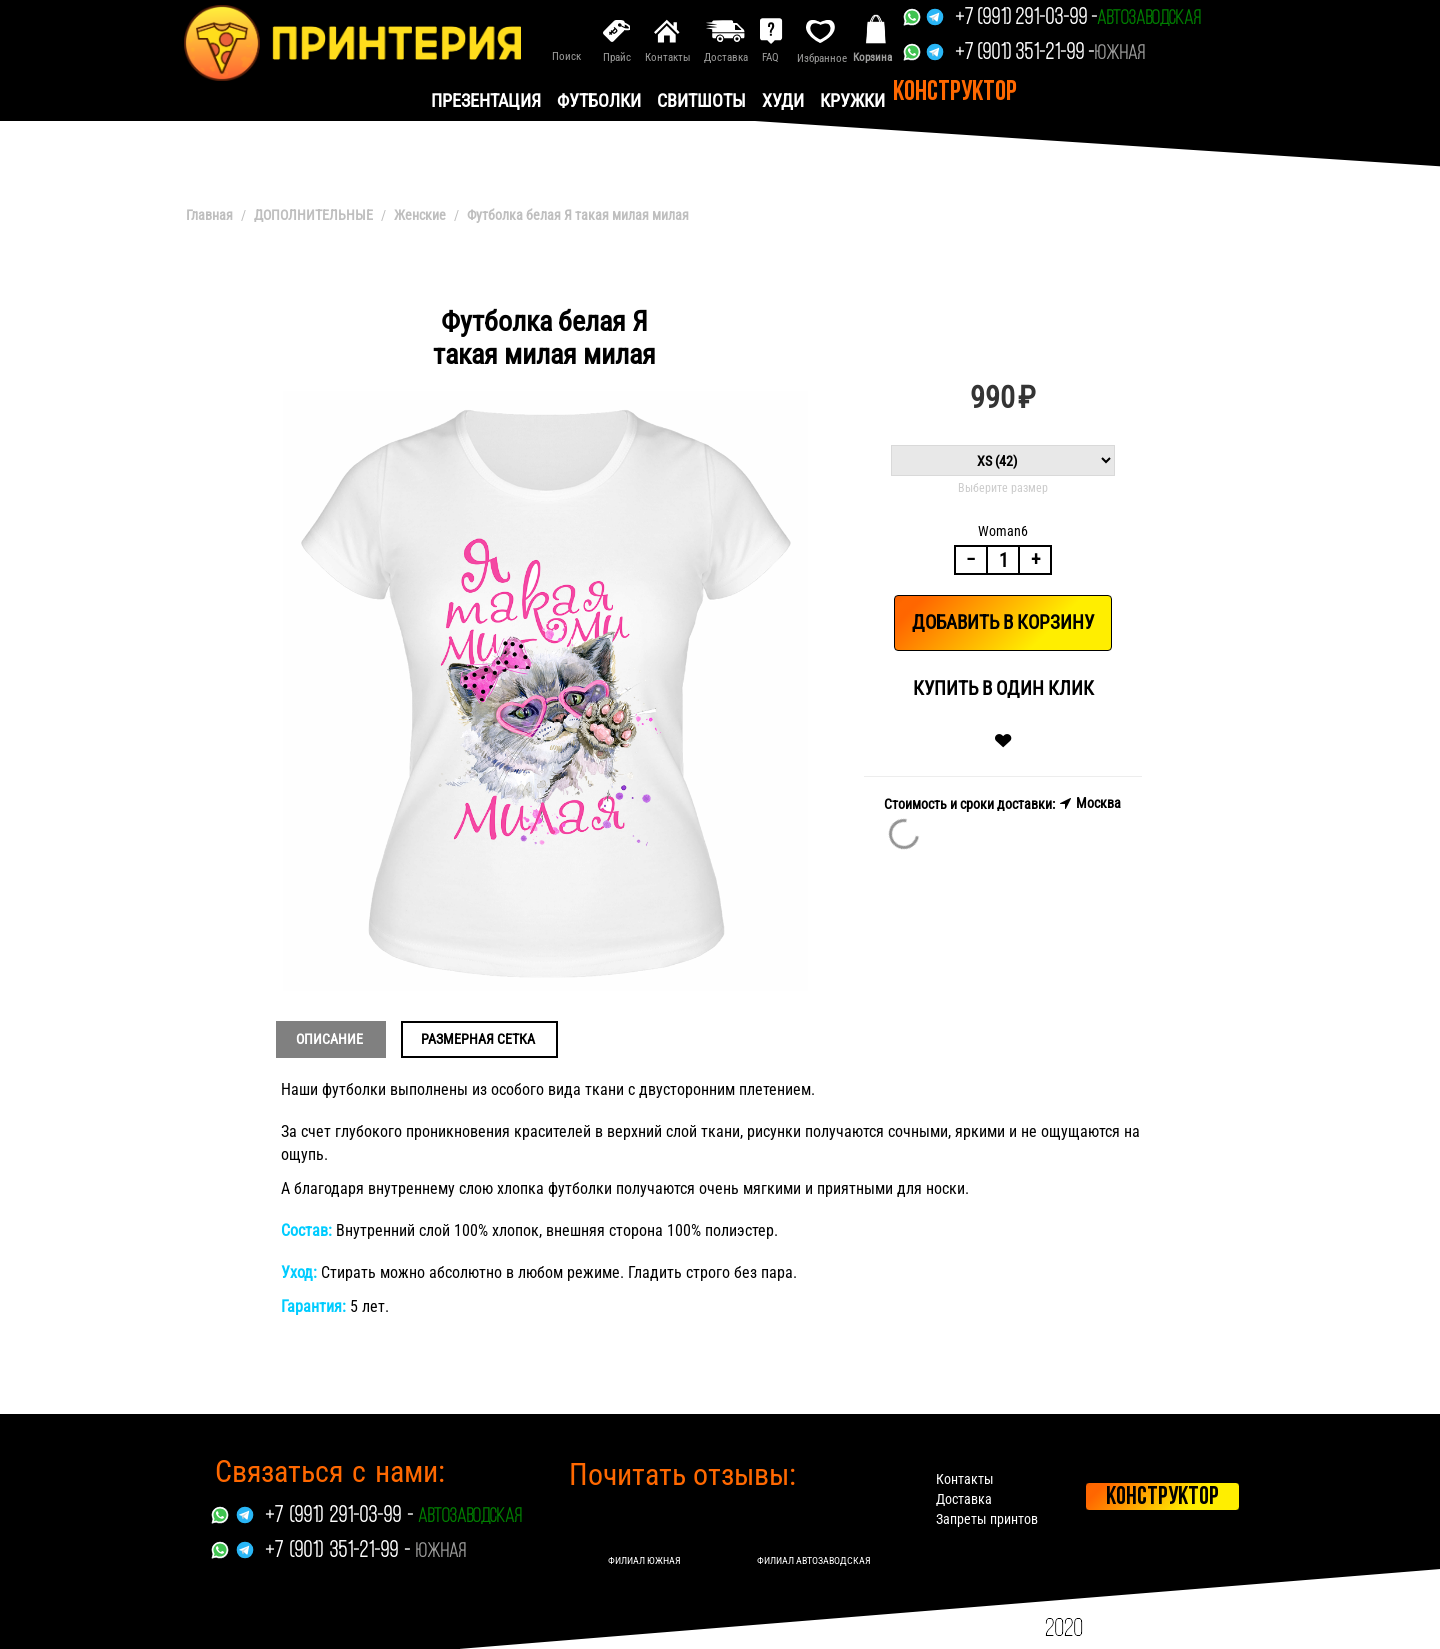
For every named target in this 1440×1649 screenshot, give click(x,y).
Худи (783, 100)
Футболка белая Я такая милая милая (578, 215)
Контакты (965, 1479)
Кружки (852, 100)
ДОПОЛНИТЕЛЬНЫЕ (313, 215)
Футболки (599, 100)
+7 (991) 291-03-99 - (1026, 18)
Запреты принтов (987, 1519)
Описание (329, 1039)
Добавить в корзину (1003, 622)
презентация (486, 100)
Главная (209, 215)
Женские (420, 215)
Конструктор (955, 93)
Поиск (566, 56)
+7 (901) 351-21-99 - (1024, 53)
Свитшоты (701, 100)
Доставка (964, 1499)
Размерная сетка (478, 1039)
